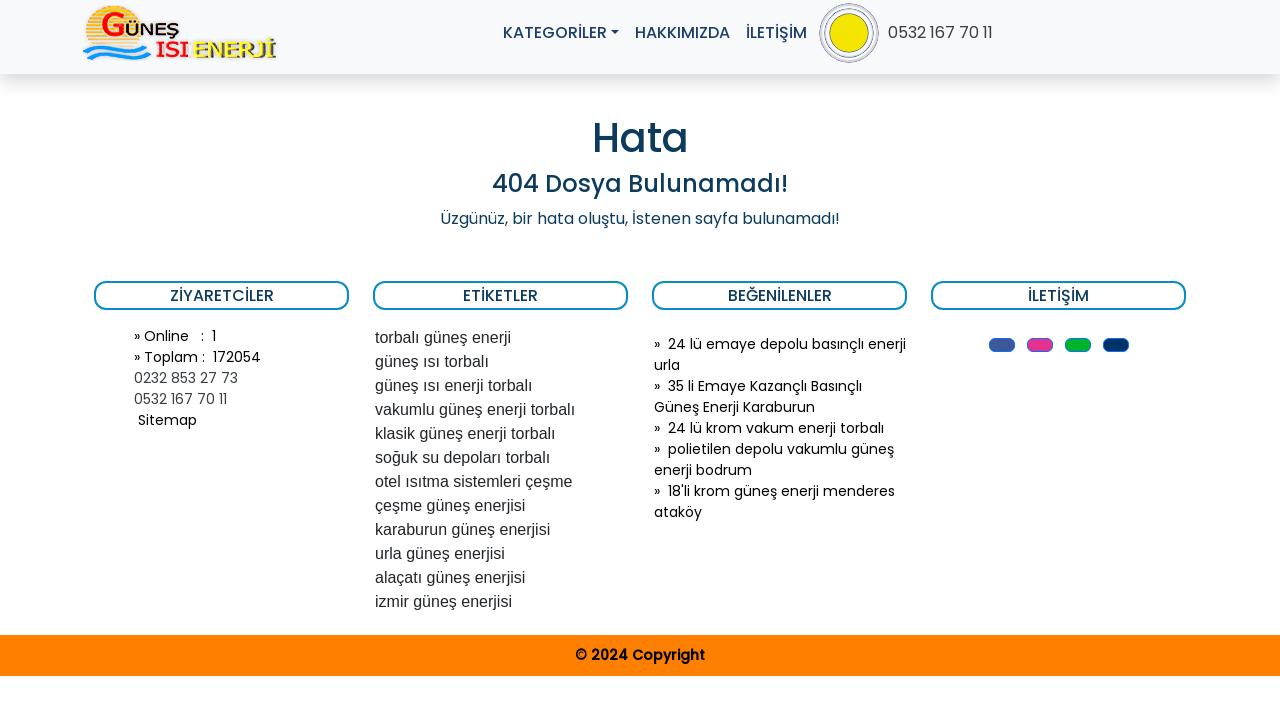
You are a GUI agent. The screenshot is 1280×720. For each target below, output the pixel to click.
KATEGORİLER (555, 32)
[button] (1002, 345)
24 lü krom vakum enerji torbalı (776, 428)
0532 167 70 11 (940, 32)
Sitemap (165, 420)
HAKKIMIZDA (682, 32)
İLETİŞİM (776, 32)
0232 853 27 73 (186, 378)
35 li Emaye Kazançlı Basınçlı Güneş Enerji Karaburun (758, 396)
